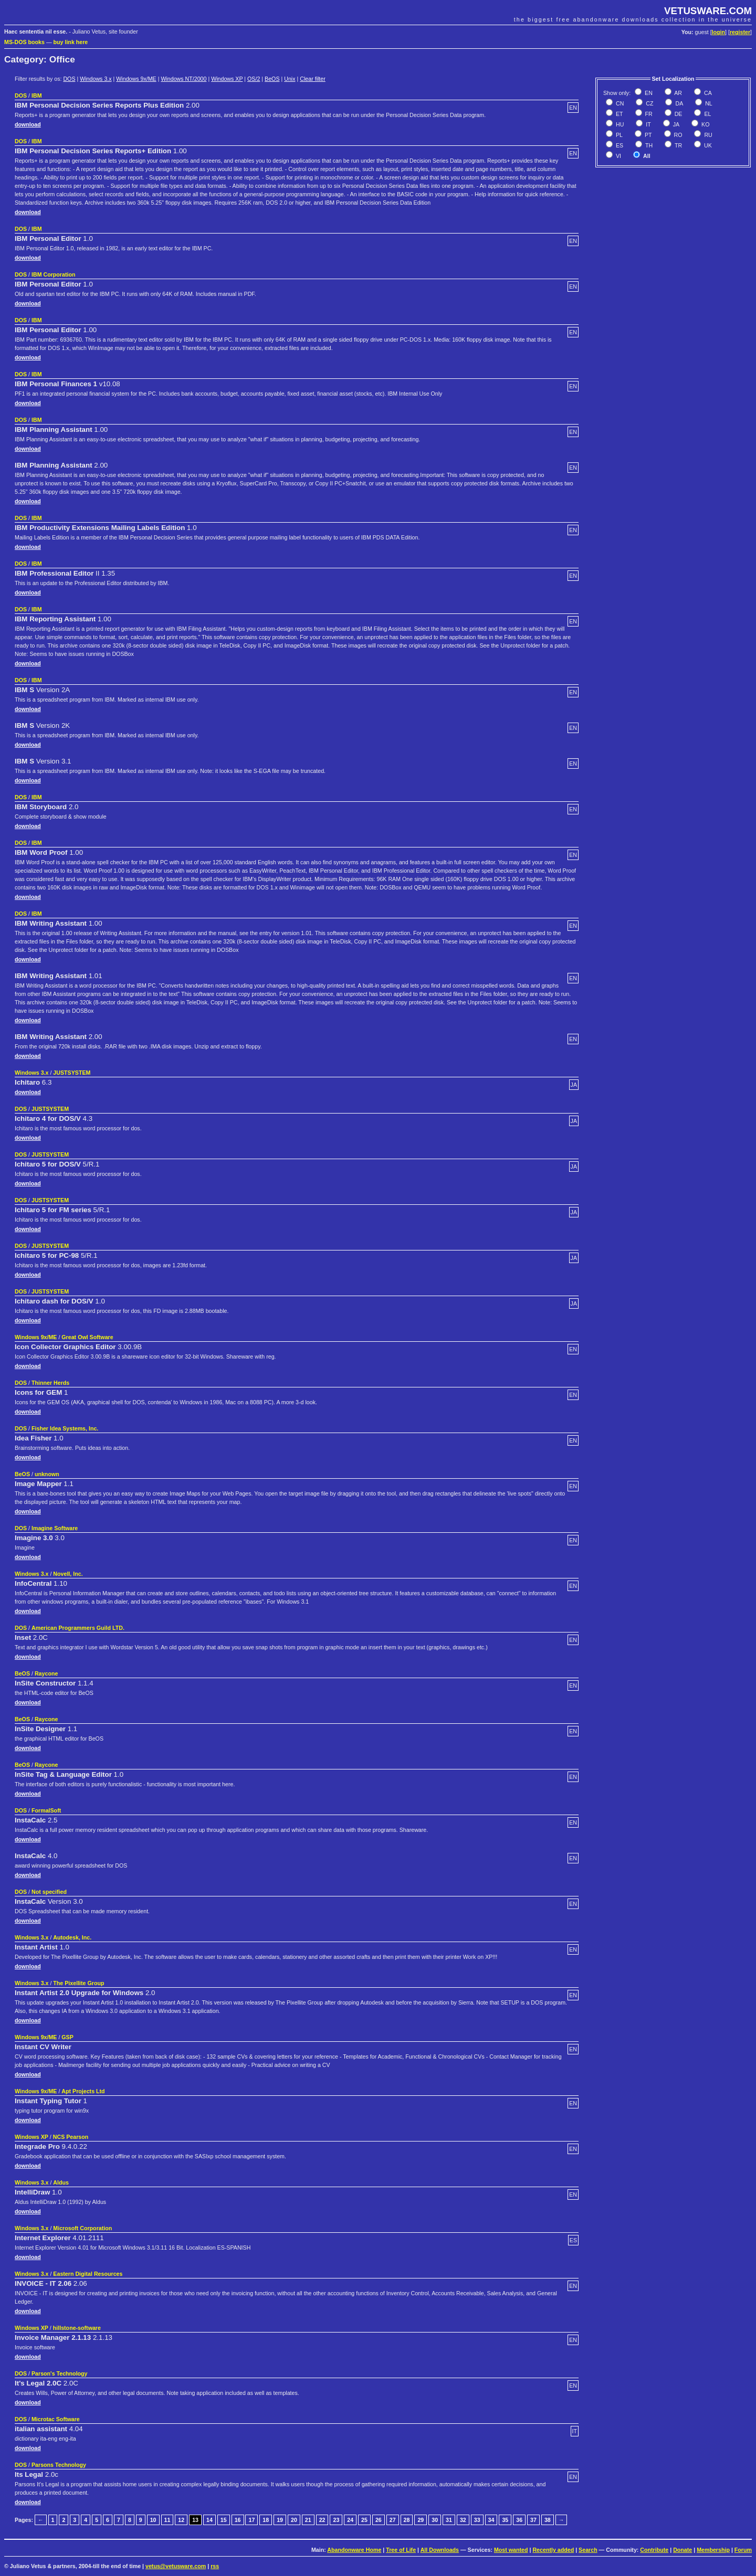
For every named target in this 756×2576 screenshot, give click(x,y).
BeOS (272, 79)
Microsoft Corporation (82, 2228)
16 (238, 2520)
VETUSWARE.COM (708, 10)
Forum (743, 2550)
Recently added (553, 2550)
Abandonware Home (354, 2550)
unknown (47, 1474)
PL (618, 135)
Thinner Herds (50, 1383)
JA (675, 124)
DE (677, 114)
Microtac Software (56, 2419)
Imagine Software (55, 1528)
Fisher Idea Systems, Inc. (65, 1428)
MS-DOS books (24, 42)
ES (618, 145)
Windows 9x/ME (136, 79)
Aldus (61, 2182)
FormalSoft (46, 1810)
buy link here (71, 42)
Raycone (46, 1673)
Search (588, 2550)
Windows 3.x (95, 79)
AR (677, 93)
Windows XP (227, 79)
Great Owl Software (87, 1337)
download (28, 124)
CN (619, 103)
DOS (69, 79)
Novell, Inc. (67, 1574)
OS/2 (253, 79)
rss (215, 2566)
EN (648, 93)
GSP (67, 2037)
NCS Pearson (71, 2137)
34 (491, 2520)
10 (153, 2520)
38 (547, 2520)
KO (704, 124)
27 (393, 2520)
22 (322, 2520)
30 (435, 2520)
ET (618, 114)
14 (209, 2520)
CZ (648, 103)
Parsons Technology (59, 2465)
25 (364, 2520)
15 (223, 2520)
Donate (682, 2550)
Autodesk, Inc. (72, 1937)
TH (648, 145)
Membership (713, 2550)
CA (707, 93)
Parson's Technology (60, 2373)
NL (708, 103)
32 (463, 2520)
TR (677, 145)
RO (677, 135)
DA (678, 103)
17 (251, 2520)
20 (294, 2520)
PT (647, 135)
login (718, 32)
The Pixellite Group (78, 1983)
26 (378, 2520)
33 (477, 2520)
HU (619, 124)
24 (350, 2520)
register (740, 32)
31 (449, 2520)
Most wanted (511, 2550)
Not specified (49, 1892)
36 (519, 2520)
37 (533, 2520)
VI (617, 156)
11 (167, 2520)
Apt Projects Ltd (82, 2091)
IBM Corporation (53, 274)
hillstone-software (77, 2328)
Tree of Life (401, 2550)
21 (308, 2520)
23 (336, 2520)
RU (707, 135)
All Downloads (440, 2550)
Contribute (654, 2550)
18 (265, 2520)
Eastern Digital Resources (87, 2274)
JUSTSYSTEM (71, 1072)
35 (505, 2520)
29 (420, 2520)
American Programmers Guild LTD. (78, 1628)
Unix (289, 79)
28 (407, 2520)
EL (706, 114)
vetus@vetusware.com (175, 2566)
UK (707, 145)
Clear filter (313, 79)
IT (647, 124)
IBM (37, 95)
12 (181, 2520)
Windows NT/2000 (183, 79)
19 (280, 2520)
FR (648, 114)
